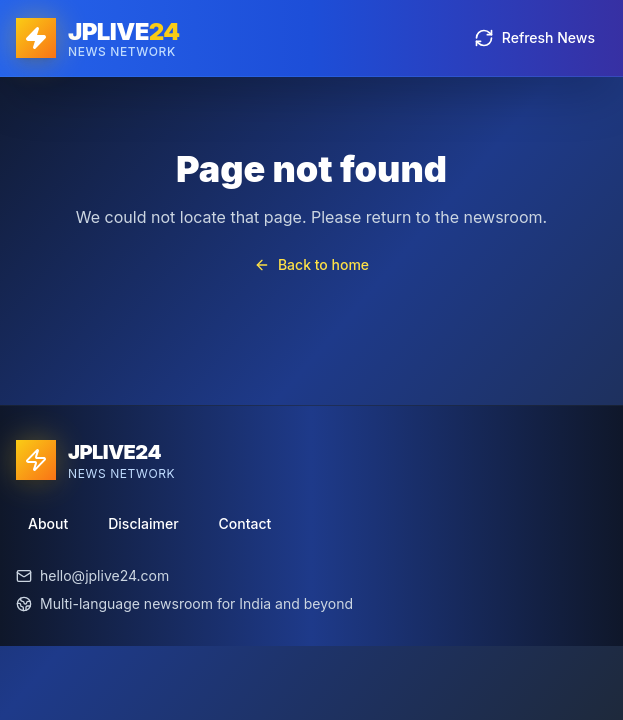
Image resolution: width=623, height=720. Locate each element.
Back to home (311, 264)
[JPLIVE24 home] (98, 38)
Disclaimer (143, 523)
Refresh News (534, 38)
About (48, 523)
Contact (245, 523)
